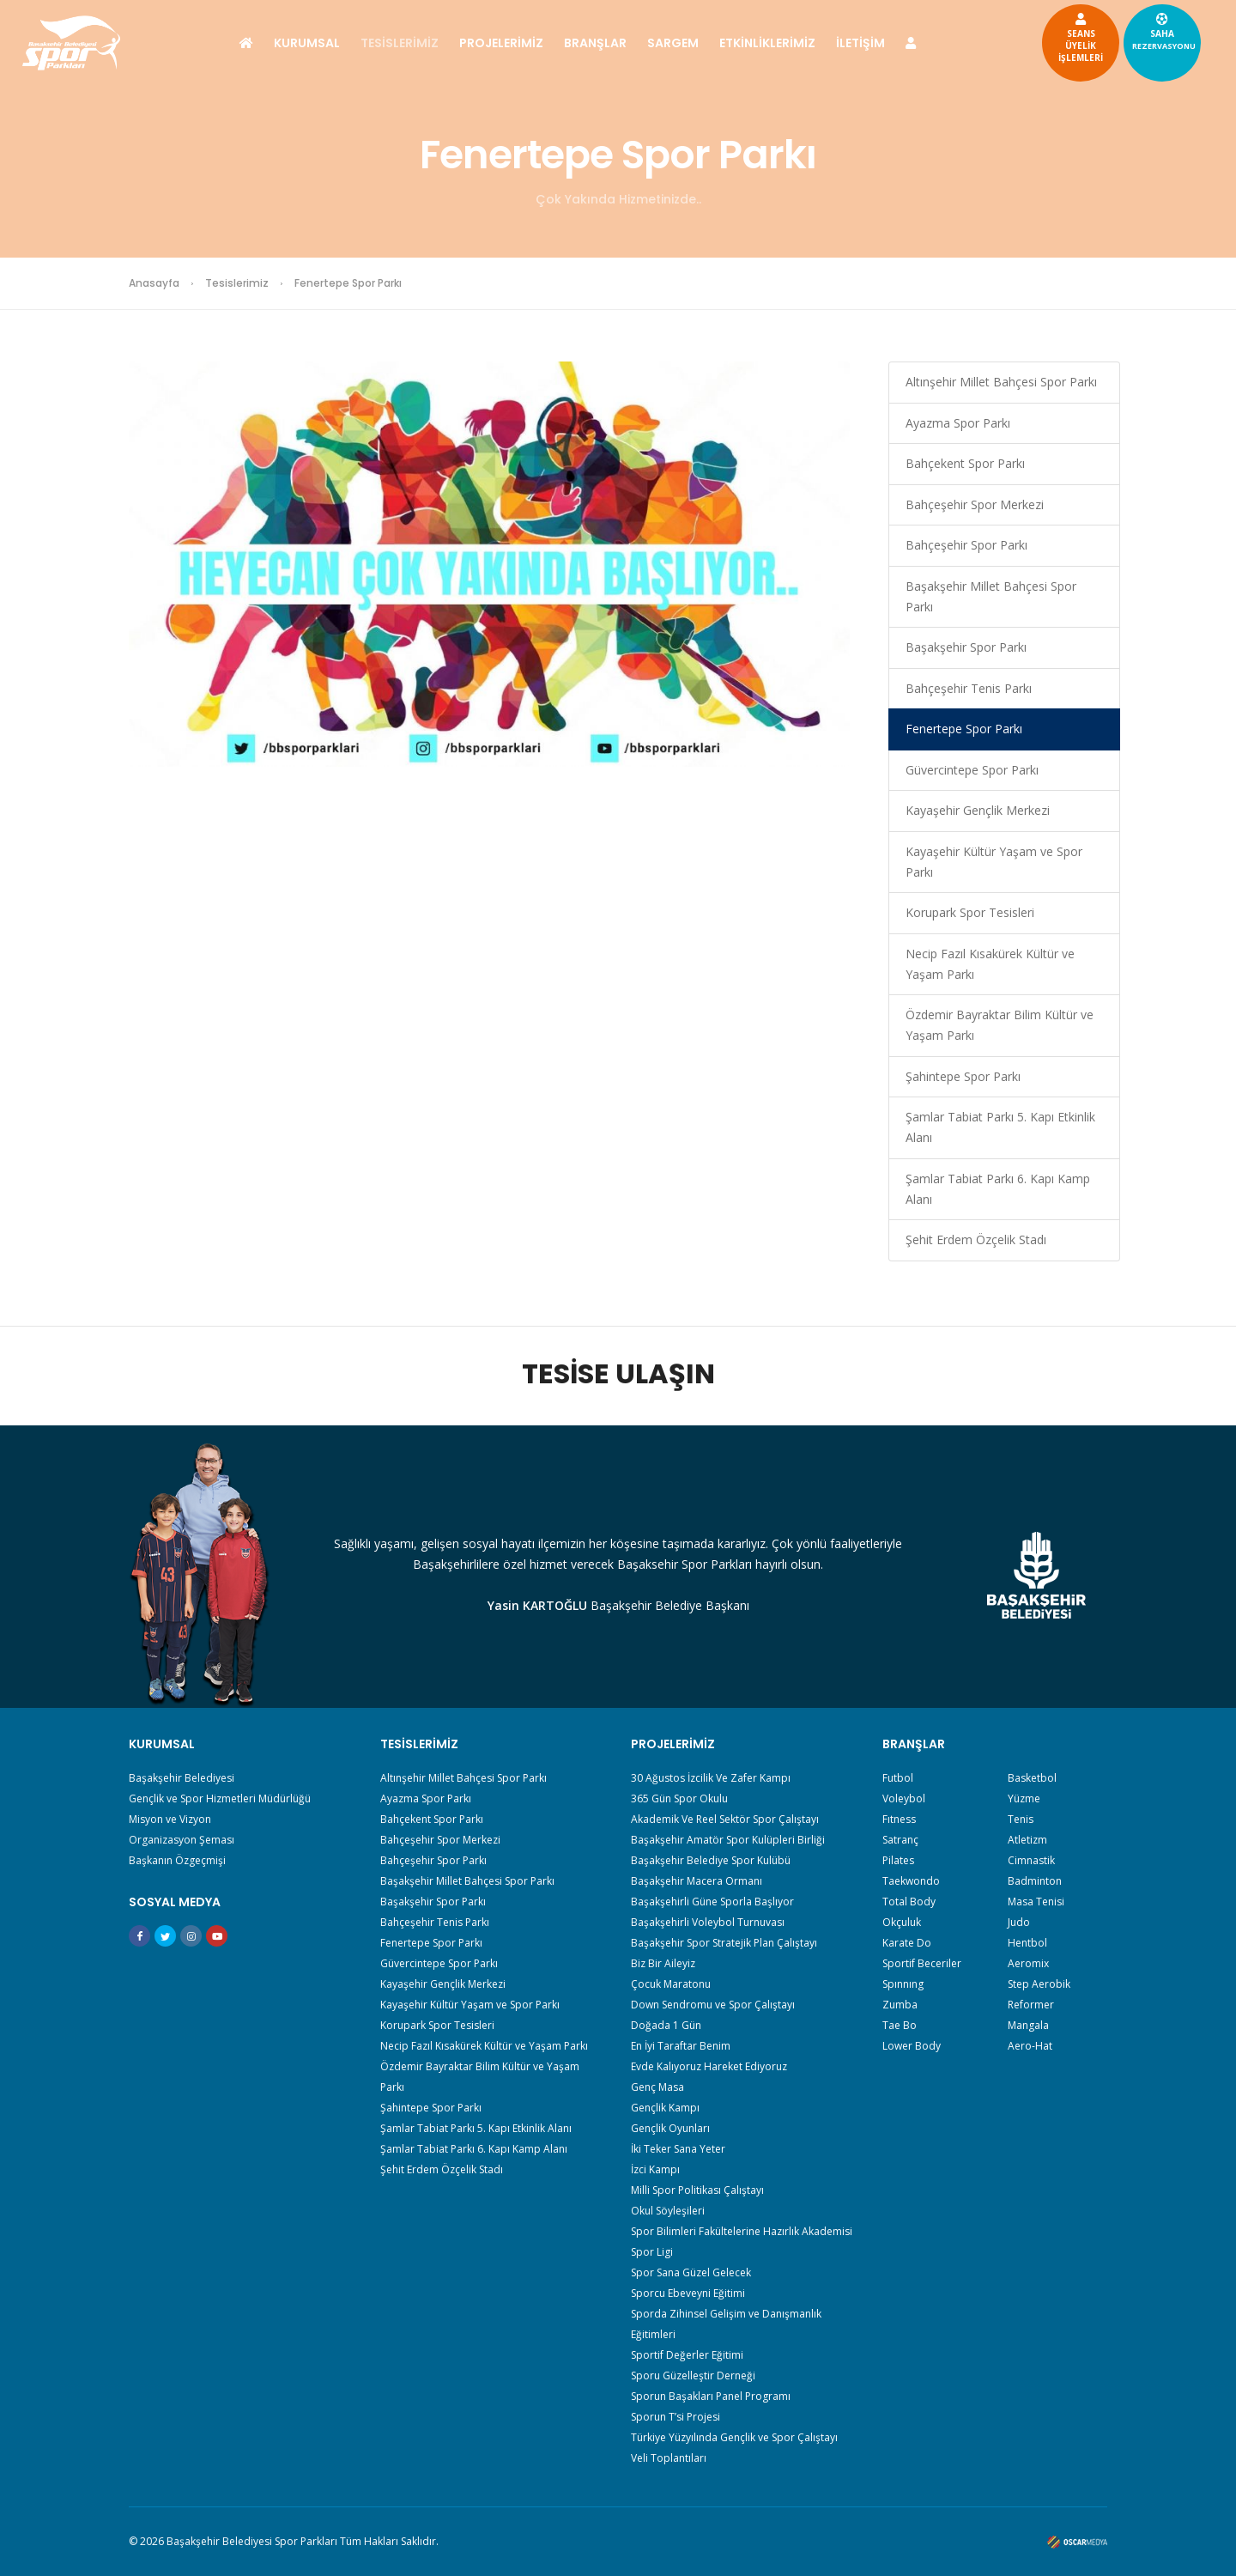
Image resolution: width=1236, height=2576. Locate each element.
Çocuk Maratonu (671, 1984)
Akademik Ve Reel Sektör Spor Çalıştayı (725, 1819)
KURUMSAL (307, 43)
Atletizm (1027, 1839)
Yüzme (1024, 1798)
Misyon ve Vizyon (170, 1819)
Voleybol (903, 1798)
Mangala (1028, 2025)
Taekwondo (911, 1881)
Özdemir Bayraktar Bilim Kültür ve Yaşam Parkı (1000, 1024)
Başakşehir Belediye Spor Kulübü (711, 1860)
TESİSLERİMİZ (399, 43)
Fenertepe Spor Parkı (964, 728)
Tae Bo (899, 2025)
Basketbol (1032, 1778)
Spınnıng (903, 1984)
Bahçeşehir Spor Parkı (966, 545)
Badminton (1035, 1881)
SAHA (1103, 31)
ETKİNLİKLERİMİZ (767, 43)
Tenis (1020, 1819)
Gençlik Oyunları (670, 2128)
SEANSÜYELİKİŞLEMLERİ (1019, 37)
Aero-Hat (1030, 2045)
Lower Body (911, 2045)
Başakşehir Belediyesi (181, 1778)
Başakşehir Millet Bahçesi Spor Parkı (991, 596)
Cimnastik (1031, 1860)
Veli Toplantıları (668, 2458)
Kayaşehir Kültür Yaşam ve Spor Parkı (994, 861)
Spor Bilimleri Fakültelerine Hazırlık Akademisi (741, 2231)
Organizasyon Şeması (181, 1839)
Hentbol (1027, 1942)
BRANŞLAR (595, 43)
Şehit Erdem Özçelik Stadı (976, 1239)
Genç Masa (657, 2087)
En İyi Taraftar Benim (680, 2045)
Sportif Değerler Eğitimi (687, 2355)
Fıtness (899, 1819)
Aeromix (1028, 1963)
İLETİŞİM (860, 43)
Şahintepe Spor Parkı (963, 1076)
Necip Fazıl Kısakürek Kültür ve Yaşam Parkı (990, 963)
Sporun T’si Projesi (675, 2416)
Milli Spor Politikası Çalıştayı (697, 2190)
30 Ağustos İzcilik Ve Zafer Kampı (711, 1778)
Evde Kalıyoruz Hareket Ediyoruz (709, 2066)
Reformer (1031, 2004)
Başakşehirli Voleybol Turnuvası (708, 1922)
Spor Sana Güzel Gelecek (691, 2272)
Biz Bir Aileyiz (663, 1963)
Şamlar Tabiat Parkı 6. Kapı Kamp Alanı (998, 1188)
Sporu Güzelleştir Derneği (693, 2375)
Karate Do (906, 1942)
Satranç (900, 1839)
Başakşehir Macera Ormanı (696, 1881)
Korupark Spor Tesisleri (970, 912)
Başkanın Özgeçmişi (177, 1860)
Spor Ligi (652, 2252)
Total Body (909, 1901)
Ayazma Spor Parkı (958, 423)
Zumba (900, 2004)
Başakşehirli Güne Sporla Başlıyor (712, 1901)
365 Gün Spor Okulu (679, 1798)
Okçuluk (901, 1922)
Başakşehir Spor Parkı (966, 647)
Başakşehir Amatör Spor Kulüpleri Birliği (728, 1839)
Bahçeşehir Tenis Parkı (969, 688)
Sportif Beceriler (921, 1963)
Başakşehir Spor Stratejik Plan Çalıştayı (724, 1942)
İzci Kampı (655, 2169)
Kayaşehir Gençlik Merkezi (978, 810)
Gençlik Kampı (665, 2107)
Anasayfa (154, 283)
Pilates (898, 1860)
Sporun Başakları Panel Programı (711, 2396)
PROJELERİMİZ (501, 43)
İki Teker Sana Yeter (678, 2149)
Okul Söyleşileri (668, 2210)
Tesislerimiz (237, 283)
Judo (1019, 1922)
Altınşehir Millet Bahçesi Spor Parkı (1001, 382)
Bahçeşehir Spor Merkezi (975, 504)
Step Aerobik (1039, 1984)
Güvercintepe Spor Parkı (972, 770)
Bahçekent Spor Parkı (965, 463)
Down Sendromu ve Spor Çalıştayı (713, 2004)
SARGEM (673, 43)
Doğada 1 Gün (666, 2025)
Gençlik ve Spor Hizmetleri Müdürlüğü (220, 1798)
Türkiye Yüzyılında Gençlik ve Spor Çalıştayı (734, 2437)
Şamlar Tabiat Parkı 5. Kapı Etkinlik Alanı (1000, 1127)
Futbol (897, 1778)
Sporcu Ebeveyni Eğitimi (688, 2293)
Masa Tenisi (1036, 1901)
